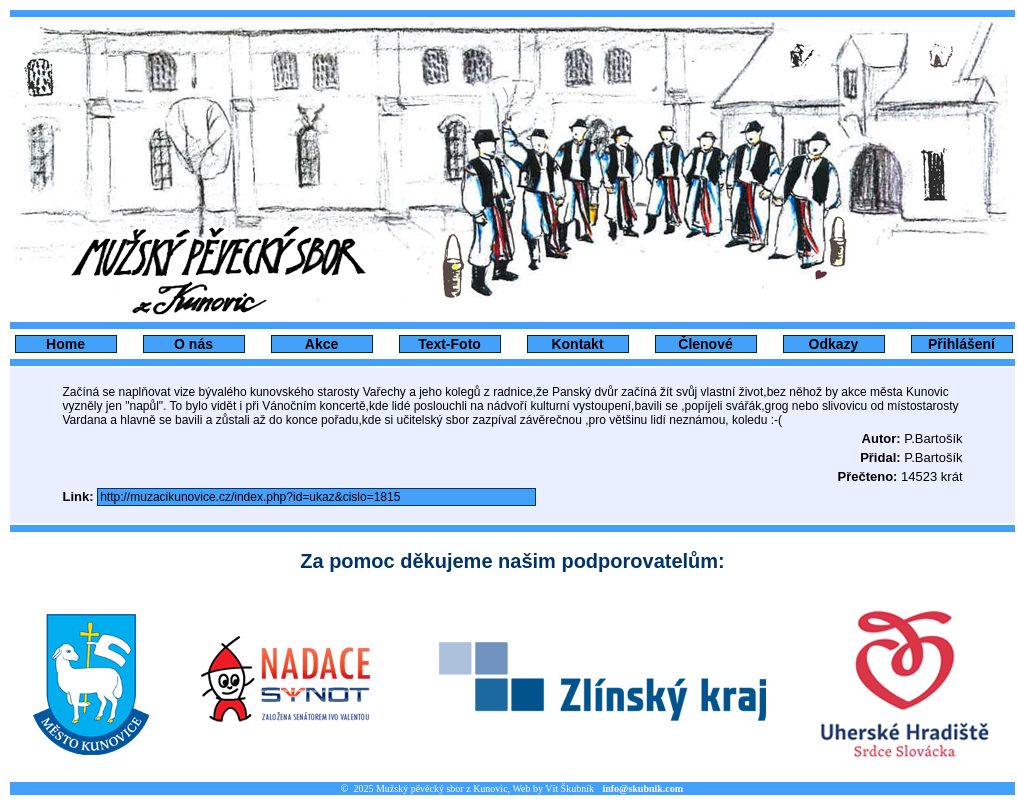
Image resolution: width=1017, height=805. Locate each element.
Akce (321, 344)
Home (65, 344)
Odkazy (834, 344)
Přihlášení (961, 344)
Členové (705, 344)
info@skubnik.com (642, 788)
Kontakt (577, 344)
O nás (193, 344)
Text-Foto (449, 344)
